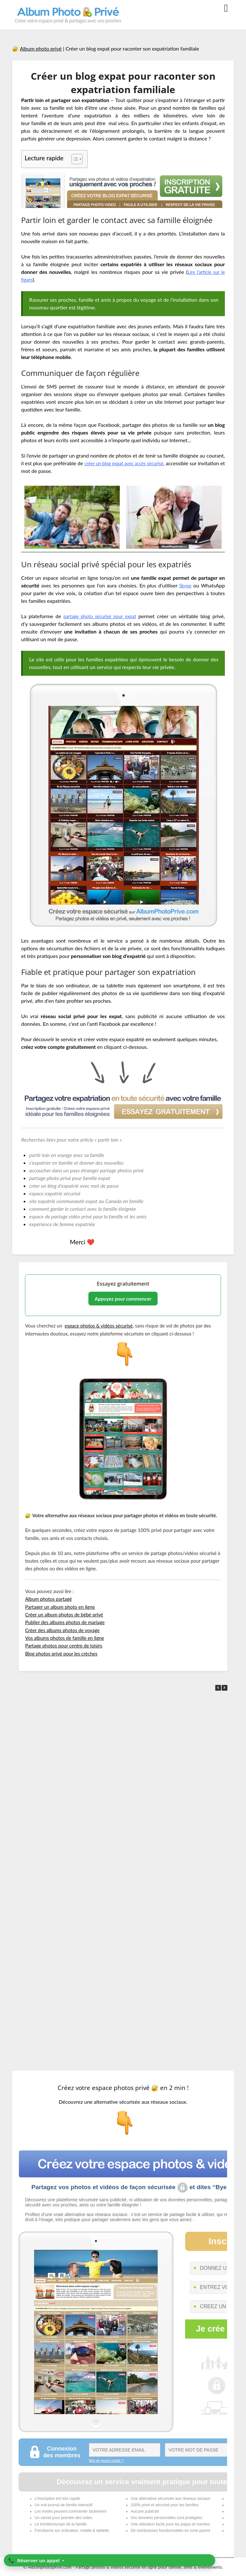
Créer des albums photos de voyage (62, 1630)
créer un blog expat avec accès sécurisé (141, 463)
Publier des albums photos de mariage (64, 1622)
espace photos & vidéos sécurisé (99, 1325)
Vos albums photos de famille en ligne (64, 1638)
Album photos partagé (48, 1599)
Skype (185, 585)
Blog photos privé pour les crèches (61, 1653)
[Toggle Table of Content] (74, 159)
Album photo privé (41, 48)
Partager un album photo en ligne (60, 1607)
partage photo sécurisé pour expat (101, 616)
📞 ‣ (36, 2560)
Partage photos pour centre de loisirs (63, 1645)
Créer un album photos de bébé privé (64, 1614)
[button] (224, 1688)
